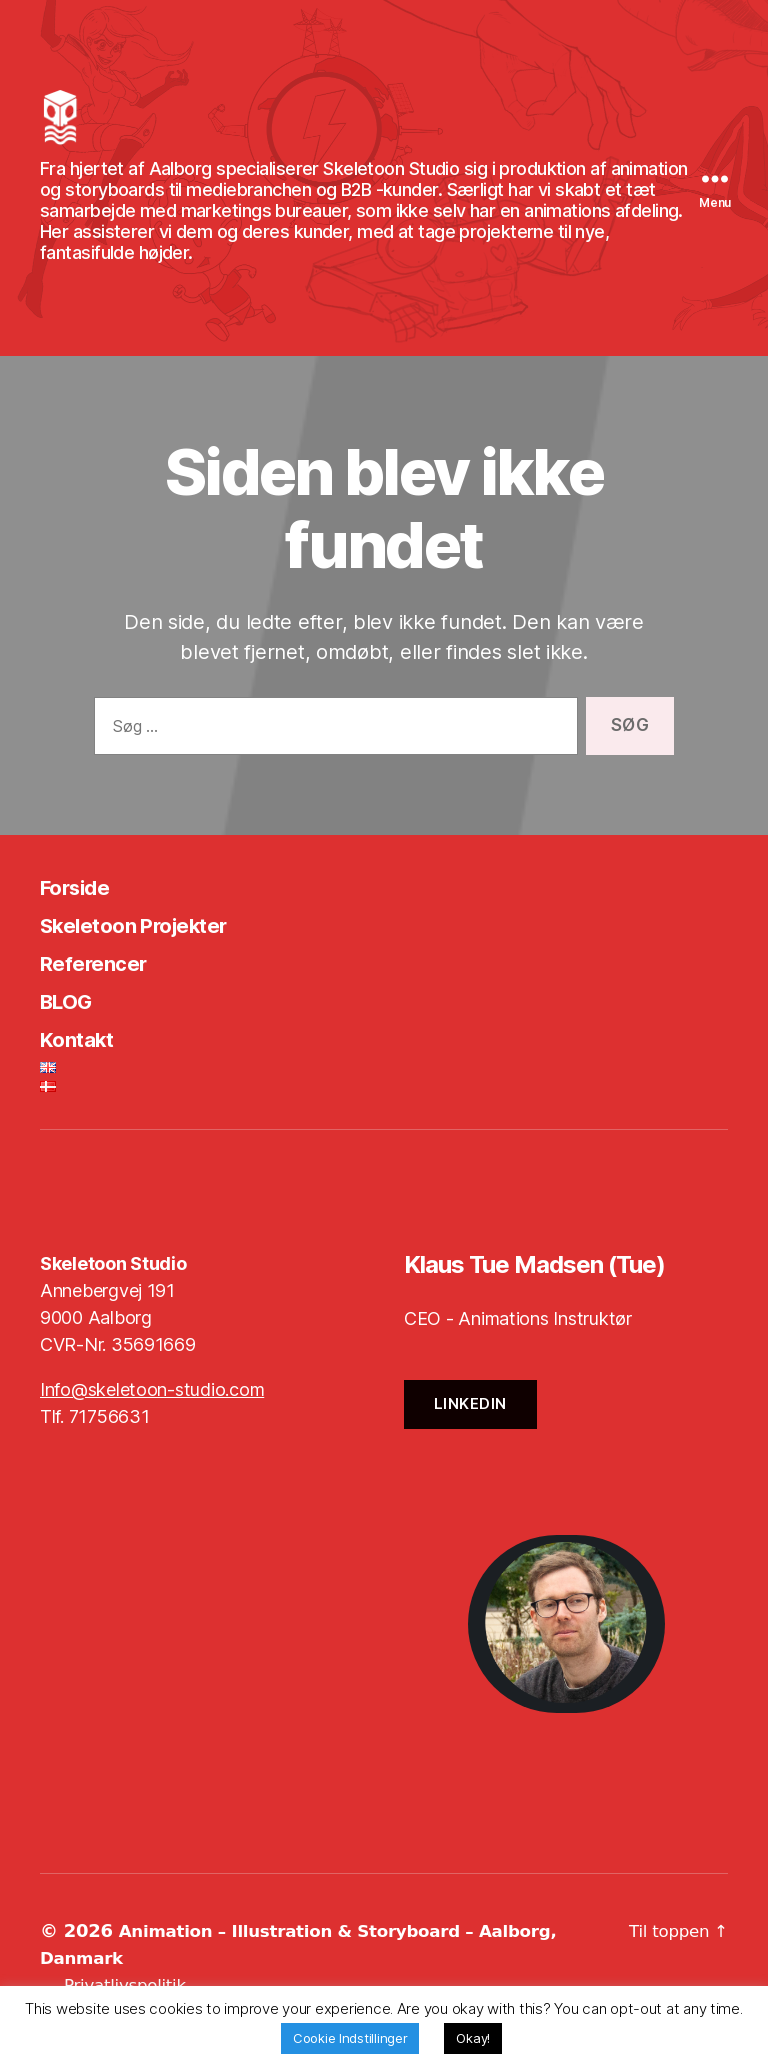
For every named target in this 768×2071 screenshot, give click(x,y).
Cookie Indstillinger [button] (350, 2038)
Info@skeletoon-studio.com (152, 1419)
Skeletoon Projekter (151, 954)
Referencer (103, 992)
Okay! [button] (473, 2038)
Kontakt (84, 1068)
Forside (81, 916)
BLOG (71, 1030)
